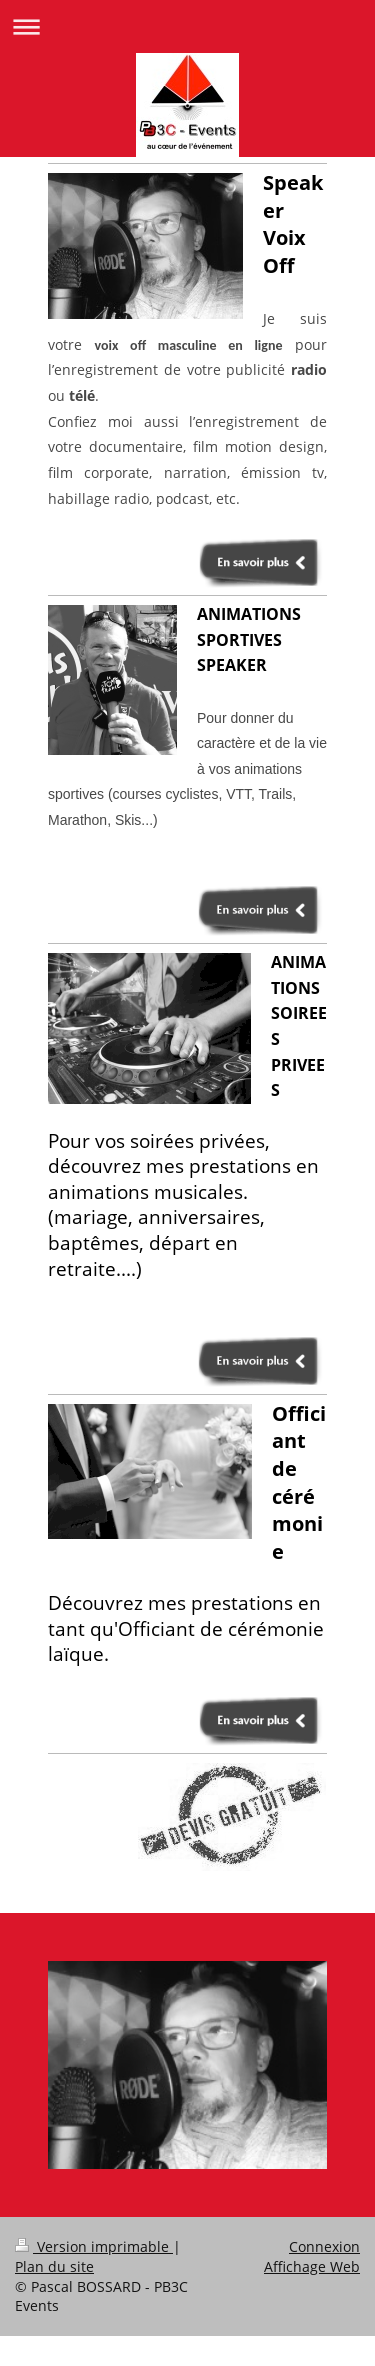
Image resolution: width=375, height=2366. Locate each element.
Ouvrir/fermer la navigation (187, 26)
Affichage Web (312, 2266)
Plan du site (54, 2266)
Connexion (324, 2246)
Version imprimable (94, 2246)
